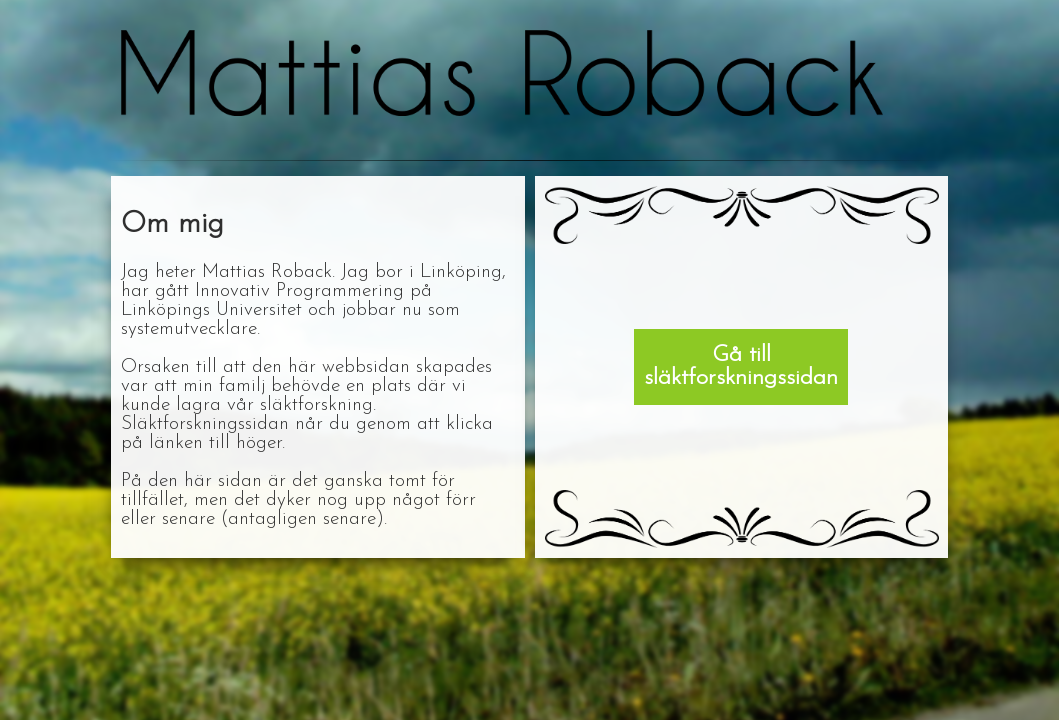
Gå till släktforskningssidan (741, 367)
